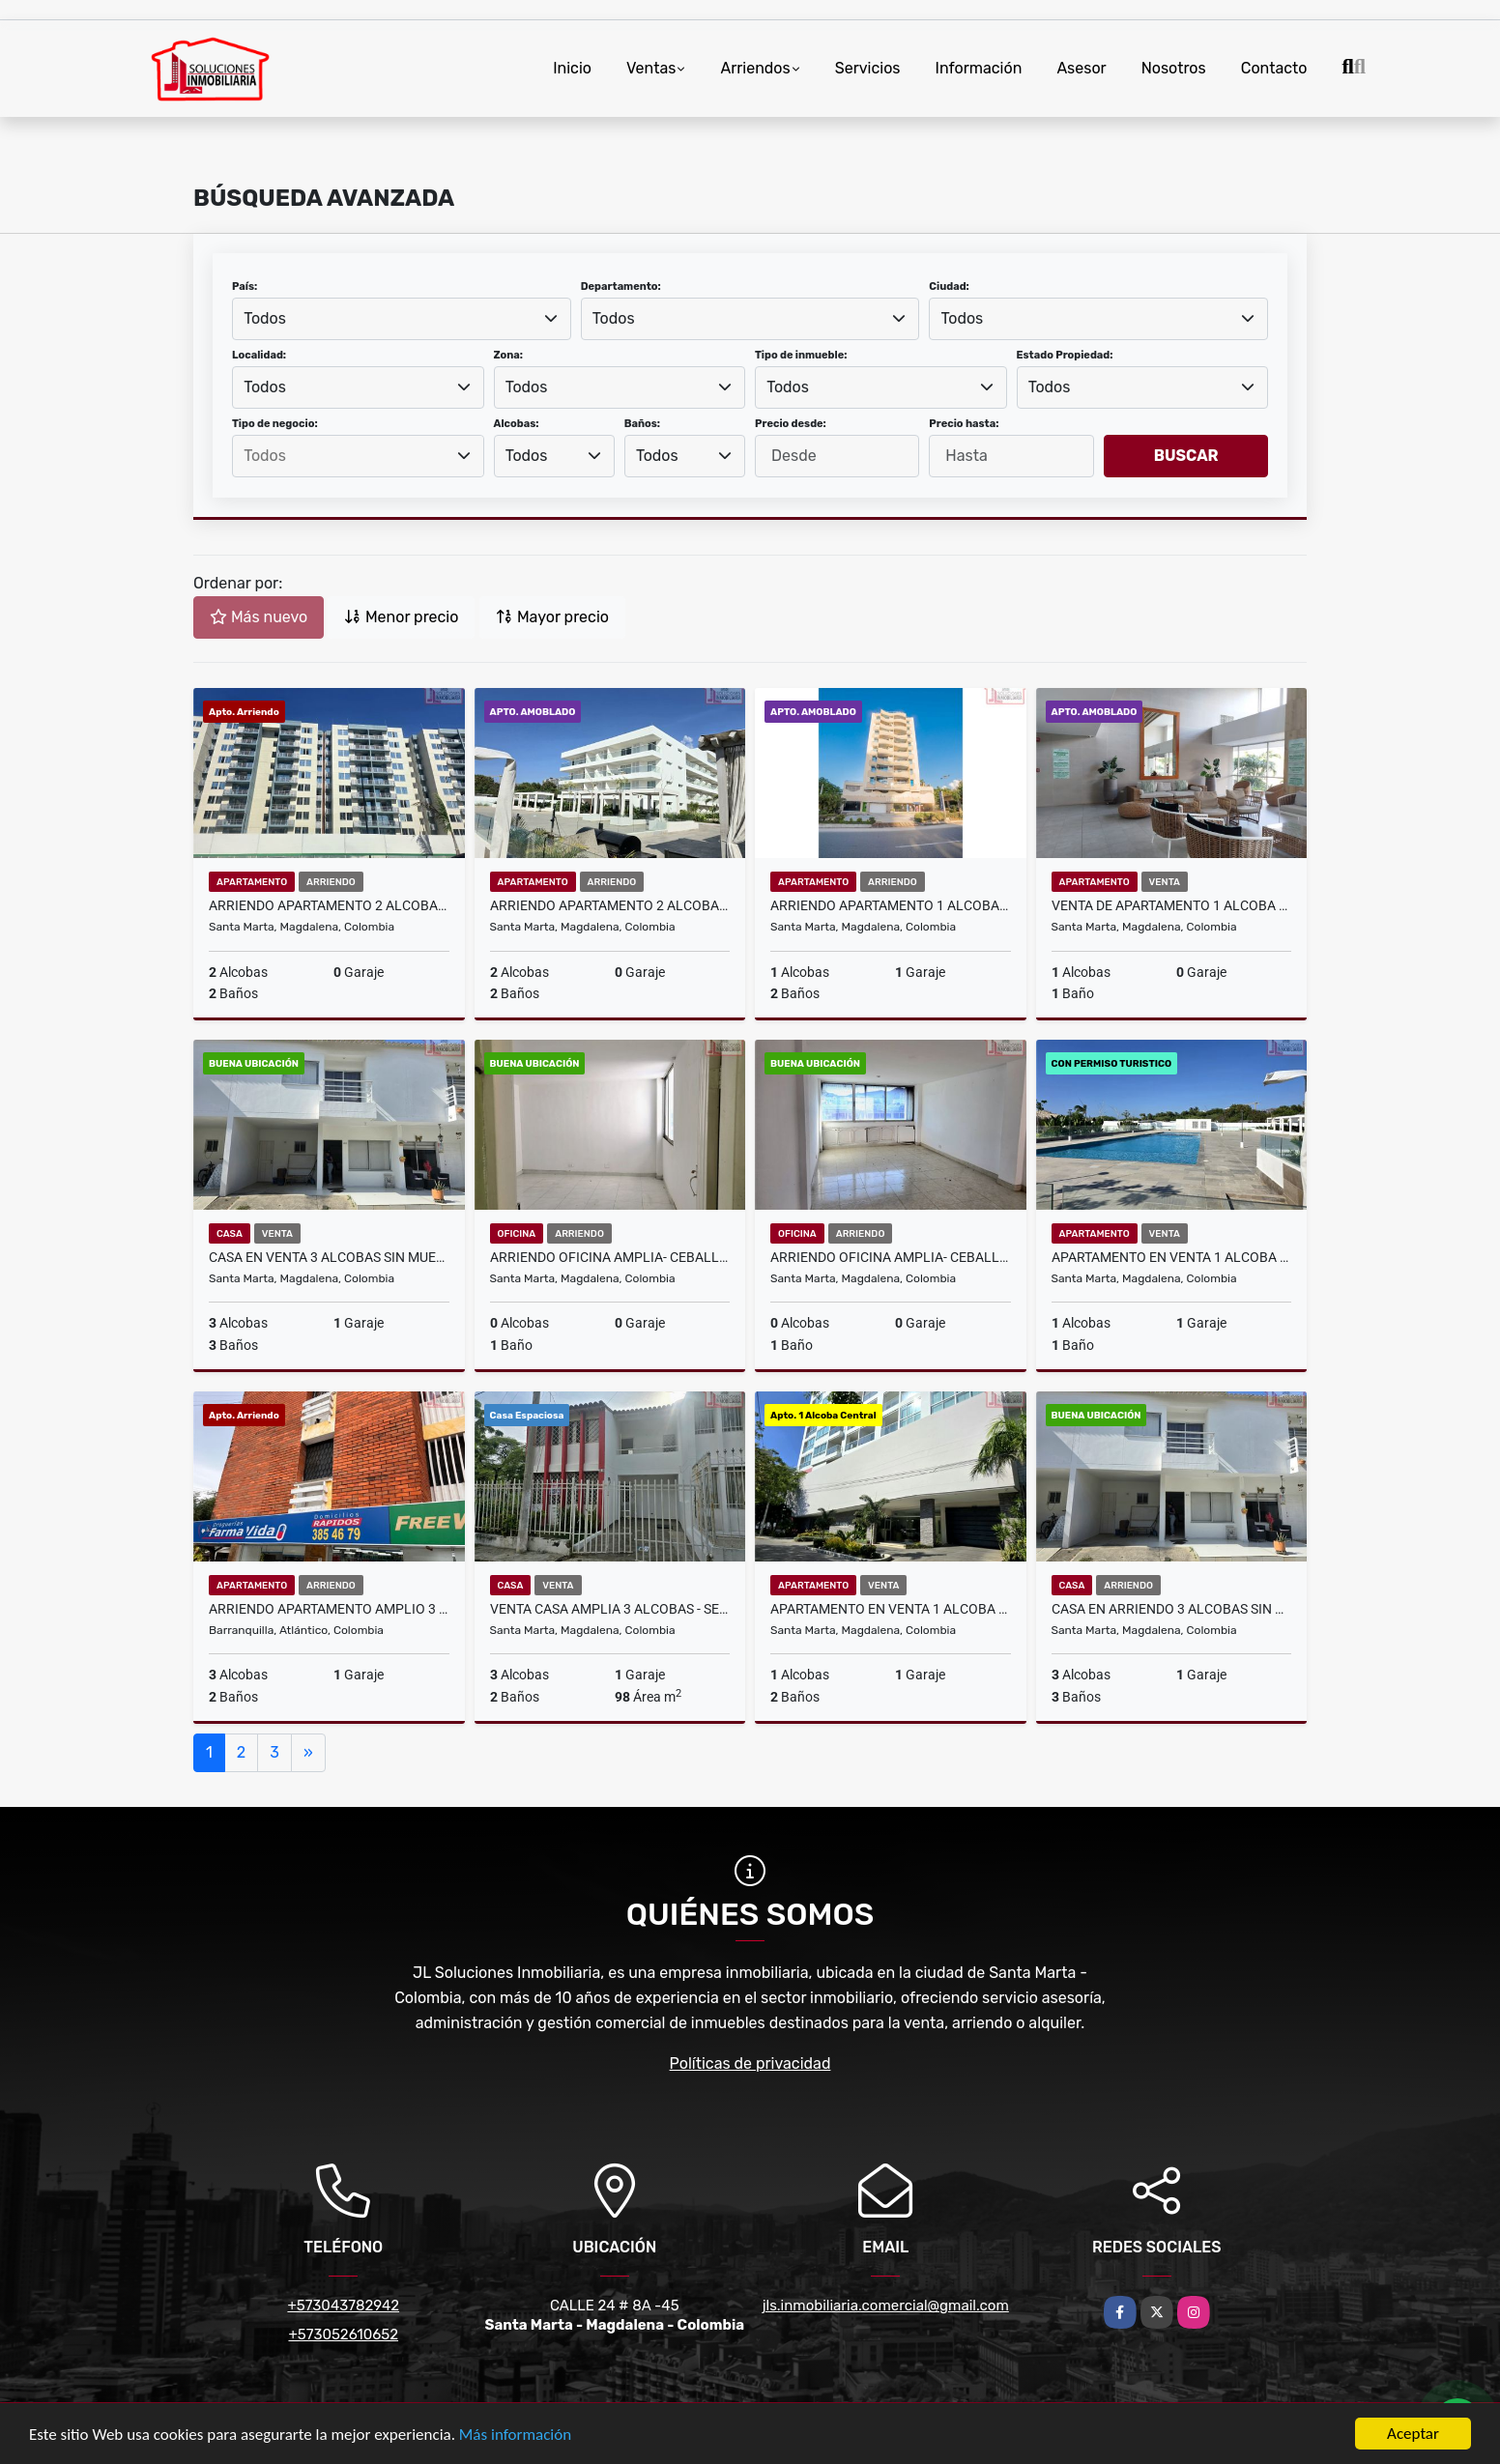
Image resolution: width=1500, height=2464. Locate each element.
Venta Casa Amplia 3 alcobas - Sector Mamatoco (610, 1609)
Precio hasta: (963, 423)
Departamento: (621, 286)
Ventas (651, 68)
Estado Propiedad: (1065, 355)
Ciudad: (949, 286)
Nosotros (1173, 68)
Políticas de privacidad (750, 2063)
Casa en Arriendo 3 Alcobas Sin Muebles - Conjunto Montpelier (1172, 1609)
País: (244, 286)
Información (979, 68)
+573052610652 (343, 2334)
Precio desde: (790, 423)
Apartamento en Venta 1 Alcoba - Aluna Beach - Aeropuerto (1172, 1257)
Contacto (1274, 68)
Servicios (868, 68)
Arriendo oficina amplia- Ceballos (610, 1257)
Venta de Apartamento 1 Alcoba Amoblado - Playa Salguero (1172, 905)
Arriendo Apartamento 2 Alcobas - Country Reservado (329, 905)
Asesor (1081, 68)
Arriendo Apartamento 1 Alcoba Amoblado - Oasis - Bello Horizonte (890, 905)
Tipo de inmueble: (801, 355)
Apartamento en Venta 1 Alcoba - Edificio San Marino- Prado (890, 1609)
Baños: (642, 423)
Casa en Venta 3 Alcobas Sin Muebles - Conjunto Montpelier (329, 1257)
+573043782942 (343, 2305)
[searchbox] (358, 456)
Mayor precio (552, 617)
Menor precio (401, 617)
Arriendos (755, 68)
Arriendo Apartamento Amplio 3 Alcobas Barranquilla (329, 1609)
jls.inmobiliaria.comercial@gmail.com (886, 2305)
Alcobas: (516, 423)
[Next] (308, 1752)
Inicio (572, 68)
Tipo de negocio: (275, 423)
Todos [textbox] (265, 318)
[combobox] (401, 319)
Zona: (509, 355)
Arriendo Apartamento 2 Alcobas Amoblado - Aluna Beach (610, 905)
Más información (515, 2435)
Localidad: (259, 355)
